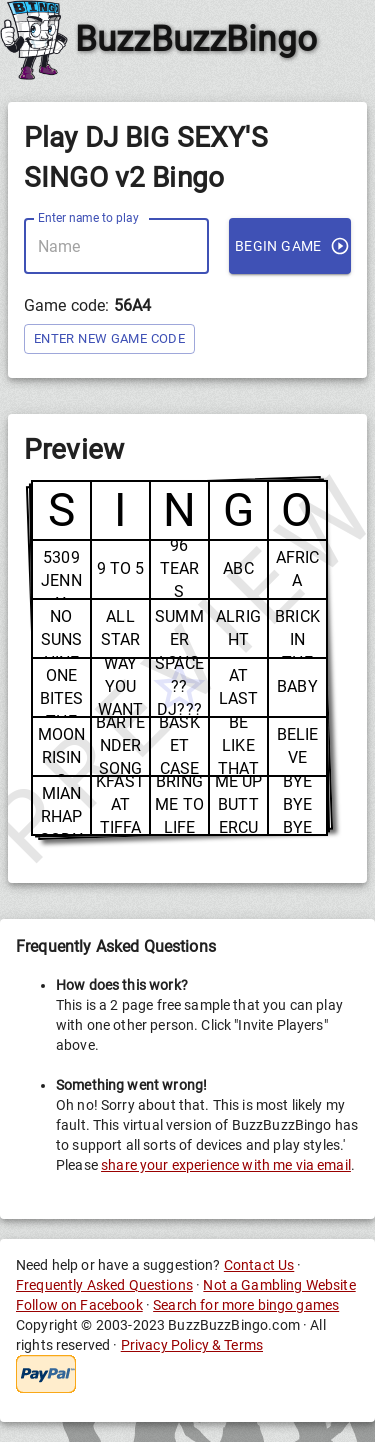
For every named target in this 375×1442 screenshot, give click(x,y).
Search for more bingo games (246, 1305)
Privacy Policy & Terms (192, 1345)
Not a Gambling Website (279, 1285)
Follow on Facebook (79, 1305)
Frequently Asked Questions (104, 1285)
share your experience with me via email (226, 1165)
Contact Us (259, 1265)
